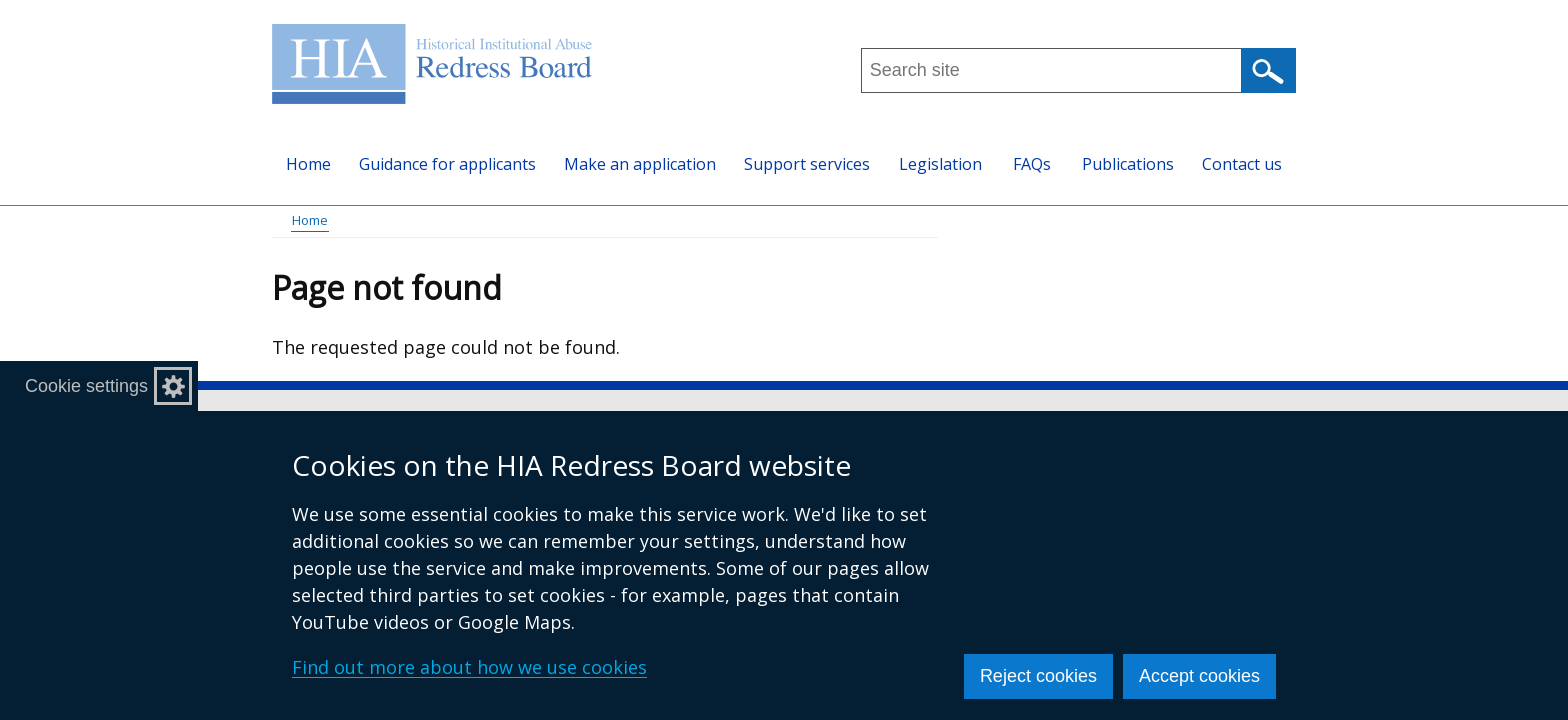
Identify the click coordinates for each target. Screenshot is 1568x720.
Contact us (1242, 164)
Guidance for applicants (447, 164)
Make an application (640, 164)
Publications (1128, 164)
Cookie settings (86, 386)
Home (308, 164)
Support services (807, 164)
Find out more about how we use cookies (469, 667)
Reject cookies (1038, 676)
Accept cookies (1199, 676)
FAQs (1032, 164)
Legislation (940, 164)
